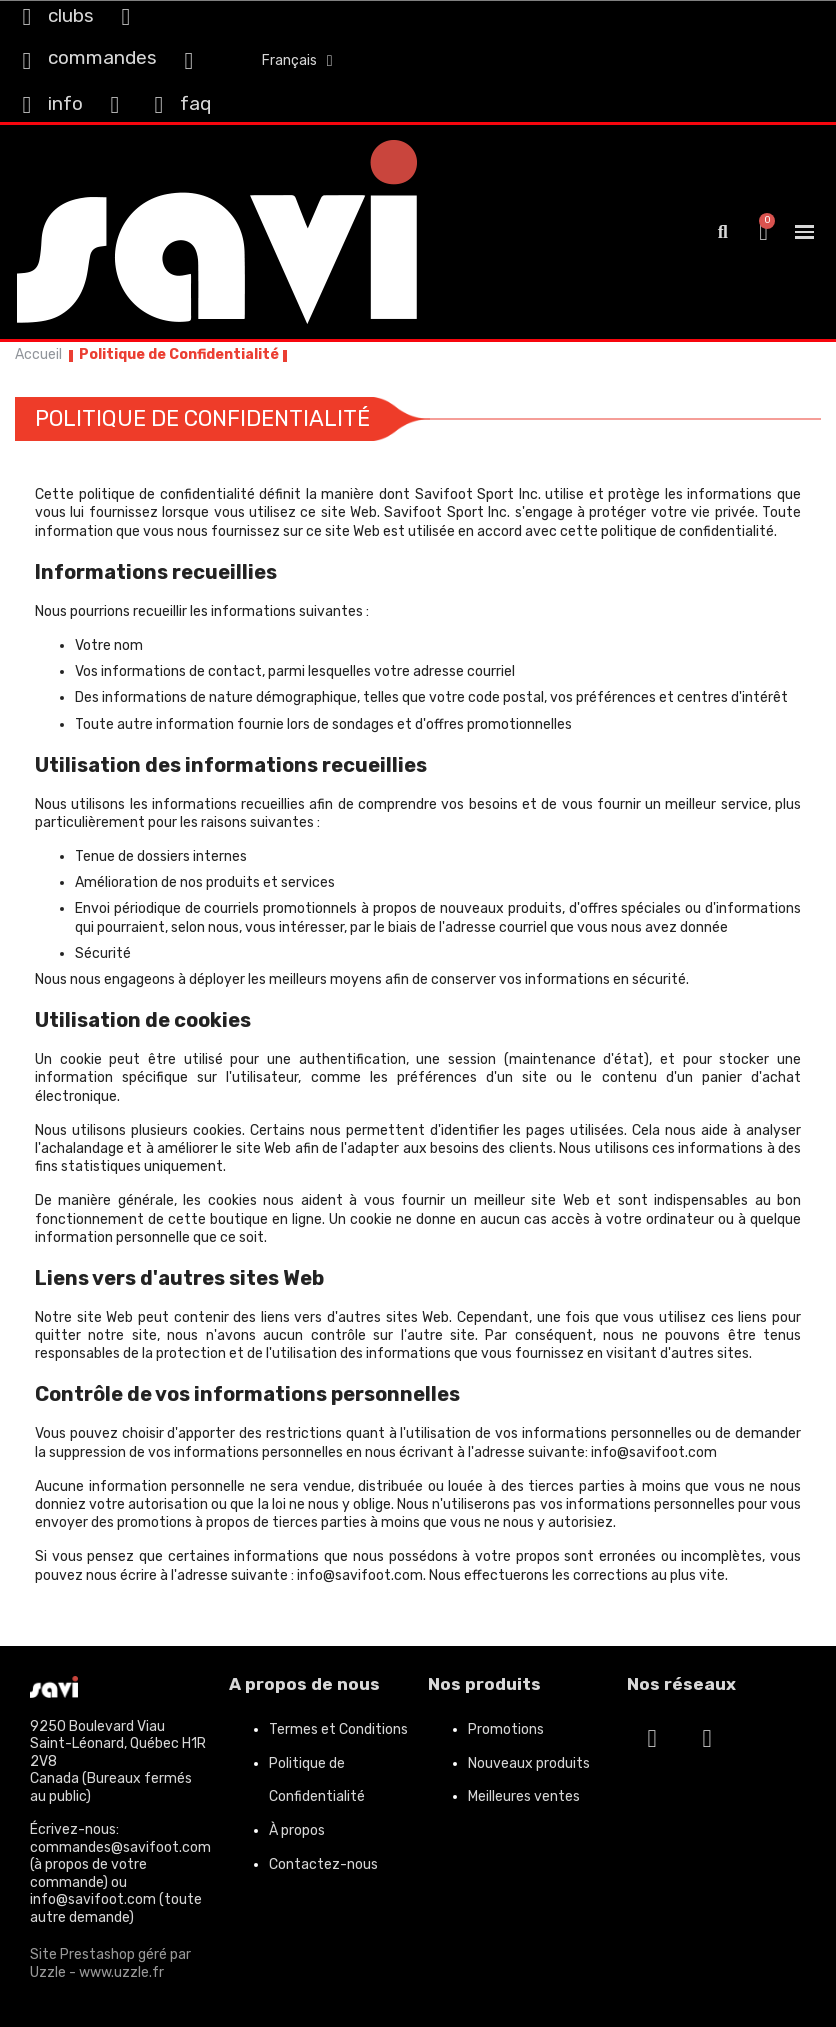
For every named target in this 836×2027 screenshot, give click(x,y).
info (65, 103)
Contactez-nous (323, 1864)
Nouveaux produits (529, 1763)
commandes (102, 57)
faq (195, 103)
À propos (297, 1830)
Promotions (506, 1729)
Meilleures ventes (524, 1796)
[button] (722, 232)
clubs (71, 15)
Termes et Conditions (338, 1729)
